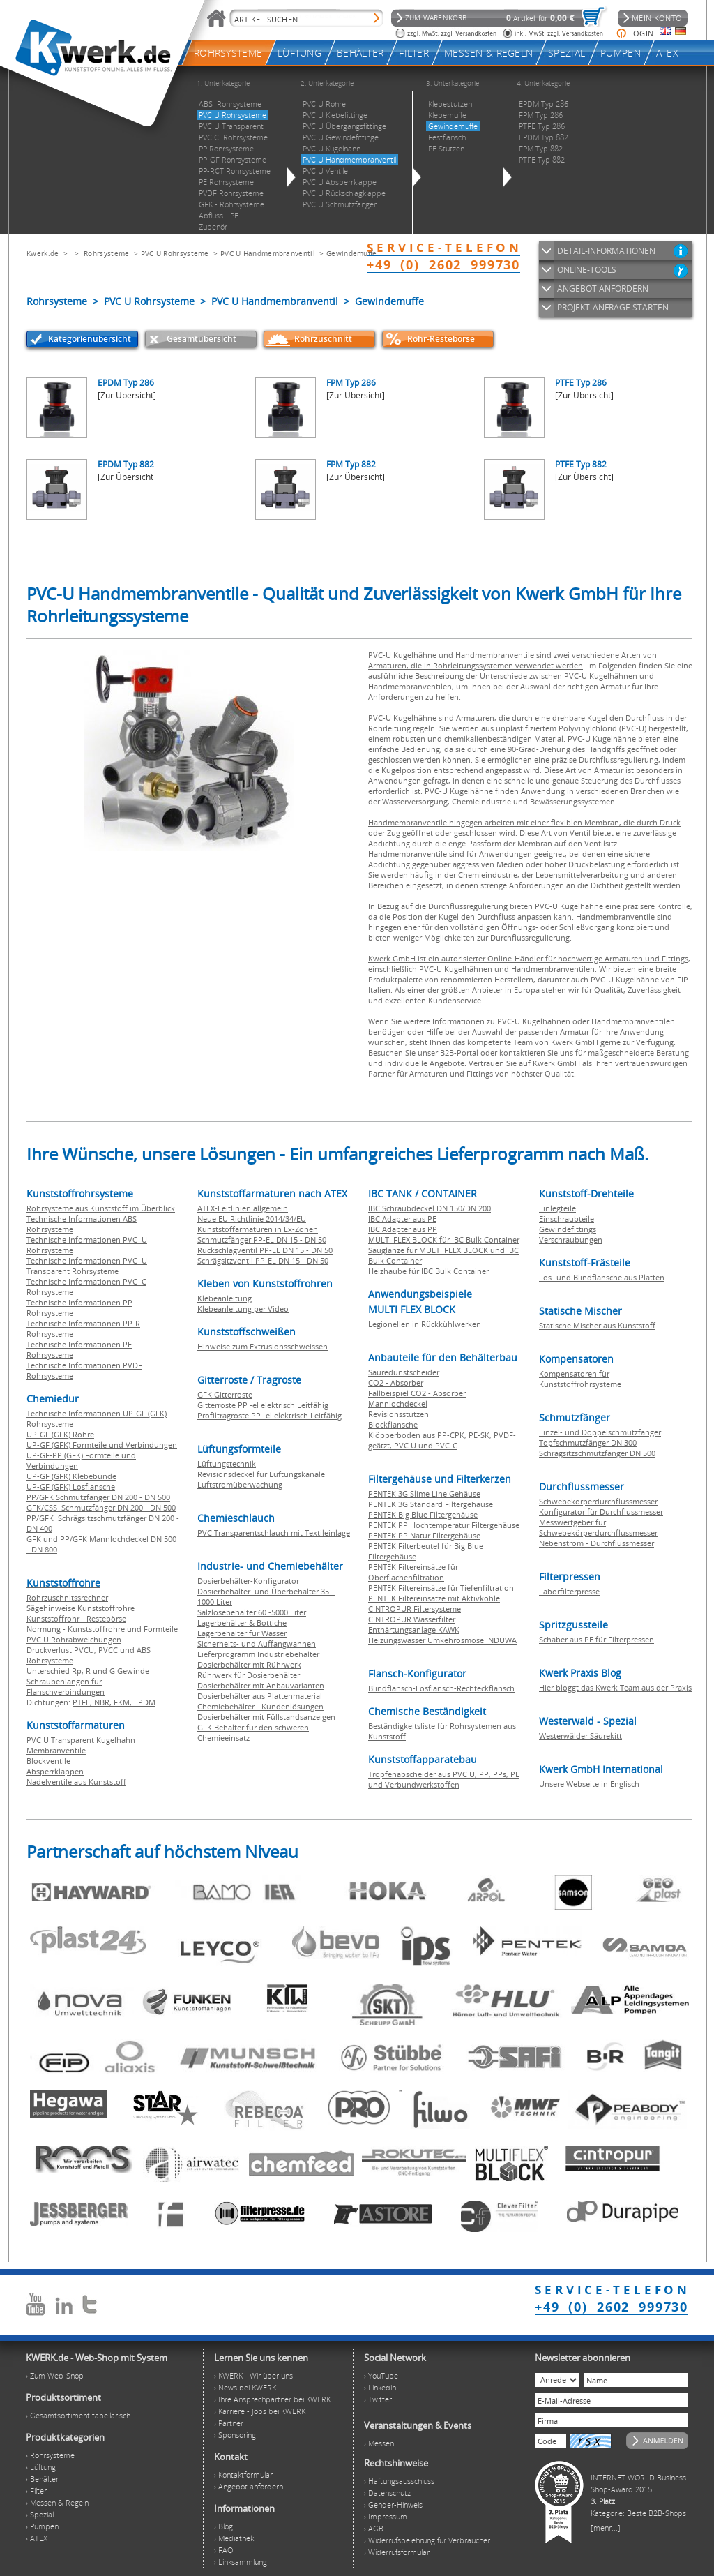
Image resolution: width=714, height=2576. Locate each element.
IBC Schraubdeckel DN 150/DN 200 (429, 1208)
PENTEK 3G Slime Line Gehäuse (424, 1493)
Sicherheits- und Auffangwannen (256, 1643)
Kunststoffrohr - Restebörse (76, 1618)
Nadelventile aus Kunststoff (76, 1781)
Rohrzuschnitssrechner (67, 1597)
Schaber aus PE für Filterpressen (596, 1639)
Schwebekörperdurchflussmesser (598, 1501)
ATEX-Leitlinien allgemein (242, 1208)
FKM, (124, 1702)
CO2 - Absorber (395, 1382)
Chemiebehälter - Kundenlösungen (260, 1706)
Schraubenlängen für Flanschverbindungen (65, 1686)
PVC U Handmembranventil (267, 253)
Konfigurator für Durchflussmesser (601, 1511)
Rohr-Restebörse (441, 339)
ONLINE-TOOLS (586, 270)
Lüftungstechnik (226, 1463)
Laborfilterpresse (569, 1591)
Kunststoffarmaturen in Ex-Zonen (257, 1229)
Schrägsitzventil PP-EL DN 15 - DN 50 (262, 1260)
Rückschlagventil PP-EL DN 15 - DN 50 (265, 1250)
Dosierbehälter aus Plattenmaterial (259, 1696)
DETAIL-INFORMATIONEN (606, 251)
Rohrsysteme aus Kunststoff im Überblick (100, 1208)
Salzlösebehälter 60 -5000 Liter (251, 1612)
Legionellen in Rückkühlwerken (424, 1324)
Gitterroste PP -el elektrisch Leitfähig (262, 1405)
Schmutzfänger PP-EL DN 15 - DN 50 (261, 1239)
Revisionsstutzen (398, 1414)
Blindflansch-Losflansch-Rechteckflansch (441, 1688)
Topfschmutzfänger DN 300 (588, 1442)
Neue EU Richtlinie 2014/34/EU (251, 1218)
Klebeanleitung (224, 1298)
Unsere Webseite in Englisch (589, 1784)
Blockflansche (393, 1424)
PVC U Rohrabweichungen (73, 1639)
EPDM (144, 1702)
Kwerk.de (42, 253)
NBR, (104, 1702)
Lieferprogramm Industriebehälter (258, 1654)
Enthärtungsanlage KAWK (413, 1629)
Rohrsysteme (106, 253)
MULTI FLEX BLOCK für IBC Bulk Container (443, 1239)
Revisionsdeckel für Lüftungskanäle (261, 1474)
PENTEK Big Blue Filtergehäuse (423, 1514)
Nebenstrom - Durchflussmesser (596, 1543)
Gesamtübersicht (201, 339)
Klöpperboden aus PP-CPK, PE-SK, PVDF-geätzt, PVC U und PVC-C (442, 1440)
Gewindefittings (567, 1229)
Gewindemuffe (351, 253)
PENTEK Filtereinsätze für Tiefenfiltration (441, 1587)
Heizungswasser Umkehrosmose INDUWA (442, 1640)
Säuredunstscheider (403, 1372)
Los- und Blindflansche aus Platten (601, 1277)
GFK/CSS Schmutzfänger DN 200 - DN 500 (101, 1507)
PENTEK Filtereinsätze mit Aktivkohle (434, 1598)
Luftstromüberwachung (239, 1484)
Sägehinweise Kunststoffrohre (80, 1608)
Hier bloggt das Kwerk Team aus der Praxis (615, 1687)
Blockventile (48, 1760)
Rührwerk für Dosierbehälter (248, 1675)
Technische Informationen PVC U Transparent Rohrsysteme (86, 1265)
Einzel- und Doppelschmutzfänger (600, 1432)
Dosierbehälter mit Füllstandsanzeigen (266, 1717)
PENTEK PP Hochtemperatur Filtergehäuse (443, 1525)
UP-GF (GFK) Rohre (60, 1434)
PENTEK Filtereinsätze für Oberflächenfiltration (413, 1572)
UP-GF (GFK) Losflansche (70, 1486)
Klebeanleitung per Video (243, 1308)
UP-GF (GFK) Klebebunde (71, 1476)
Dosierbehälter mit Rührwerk (249, 1664)
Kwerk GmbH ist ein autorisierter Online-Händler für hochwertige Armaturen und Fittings (528, 958)
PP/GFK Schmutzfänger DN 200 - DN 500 (98, 1497)
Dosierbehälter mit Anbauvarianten (260, 1685)
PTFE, (83, 1702)
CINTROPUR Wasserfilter (411, 1619)
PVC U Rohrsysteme (175, 253)
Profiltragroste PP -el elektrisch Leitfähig (269, 1415)
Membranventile (56, 1750)
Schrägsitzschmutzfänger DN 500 (597, 1453)
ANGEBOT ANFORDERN (602, 288)
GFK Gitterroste (224, 1394)
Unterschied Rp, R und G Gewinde (87, 1670)
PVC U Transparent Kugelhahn (80, 1740)
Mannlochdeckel (397, 1403)
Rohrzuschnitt (323, 339)
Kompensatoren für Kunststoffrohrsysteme (580, 1378)
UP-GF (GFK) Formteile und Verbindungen (101, 1444)
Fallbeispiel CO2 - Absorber (417, 1393)
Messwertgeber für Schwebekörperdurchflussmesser (598, 1527)
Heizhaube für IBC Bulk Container (428, 1271)
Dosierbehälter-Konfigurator (248, 1580)
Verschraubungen (570, 1239)
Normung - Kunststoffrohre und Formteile (102, 1629)
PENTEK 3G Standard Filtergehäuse (430, 1504)
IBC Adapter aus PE (402, 1218)
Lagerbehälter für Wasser (242, 1633)
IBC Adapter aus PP (402, 1229)
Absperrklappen (55, 1771)
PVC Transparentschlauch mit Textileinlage (273, 1532)
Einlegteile (557, 1208)
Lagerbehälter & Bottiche (242, 1622)
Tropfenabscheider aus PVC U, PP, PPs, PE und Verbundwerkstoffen (443, 1779)
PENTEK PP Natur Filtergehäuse (424, 1535)
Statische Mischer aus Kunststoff (597, 1325)
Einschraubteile (566, 1218)
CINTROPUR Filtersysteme (414, 1608)
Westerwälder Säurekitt (580, 1735)
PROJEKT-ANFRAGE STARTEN (613, 307)
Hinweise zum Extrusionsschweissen (262, 1346)
